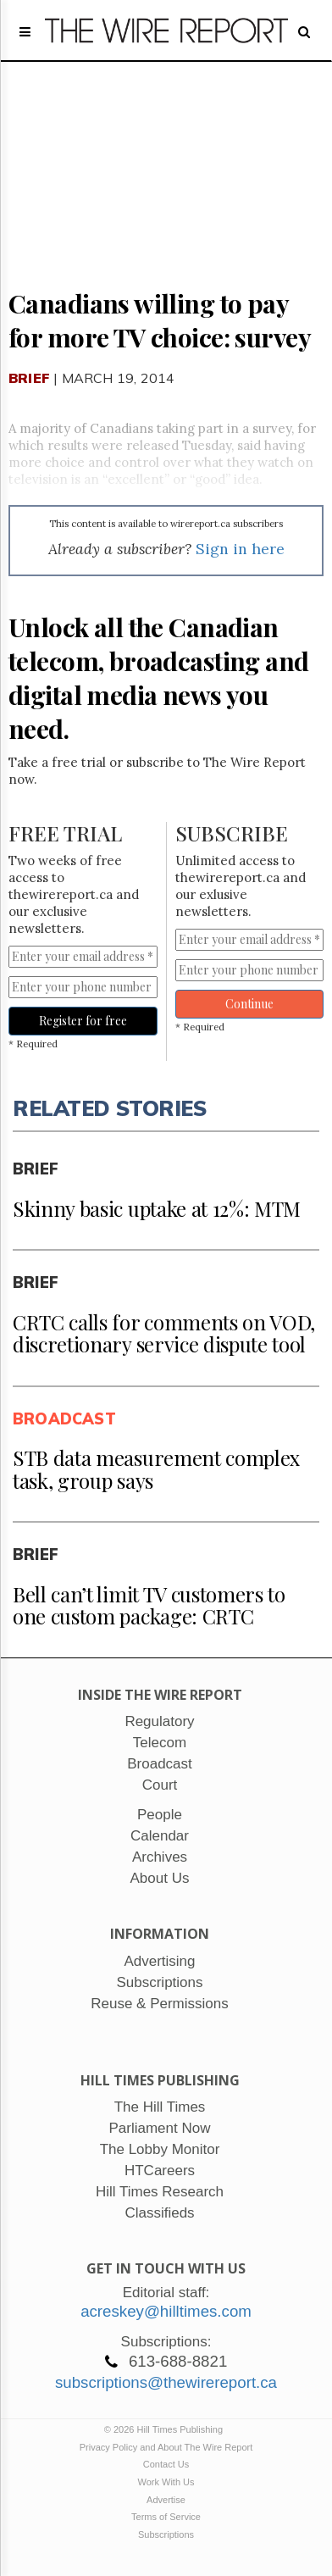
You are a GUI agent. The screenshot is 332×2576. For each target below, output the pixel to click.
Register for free (83, 1021)
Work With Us (165, 2482)
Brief (29, 377)
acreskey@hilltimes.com (166, 2311)
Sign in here (240, 548)
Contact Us (166, 2464)
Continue (249, 1004)
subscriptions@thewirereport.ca (166, 2382)
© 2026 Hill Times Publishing (166, 2429)
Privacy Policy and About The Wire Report (166, 2447)
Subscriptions (166, 2534)
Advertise (166, 2500)
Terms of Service (166, 2517)
